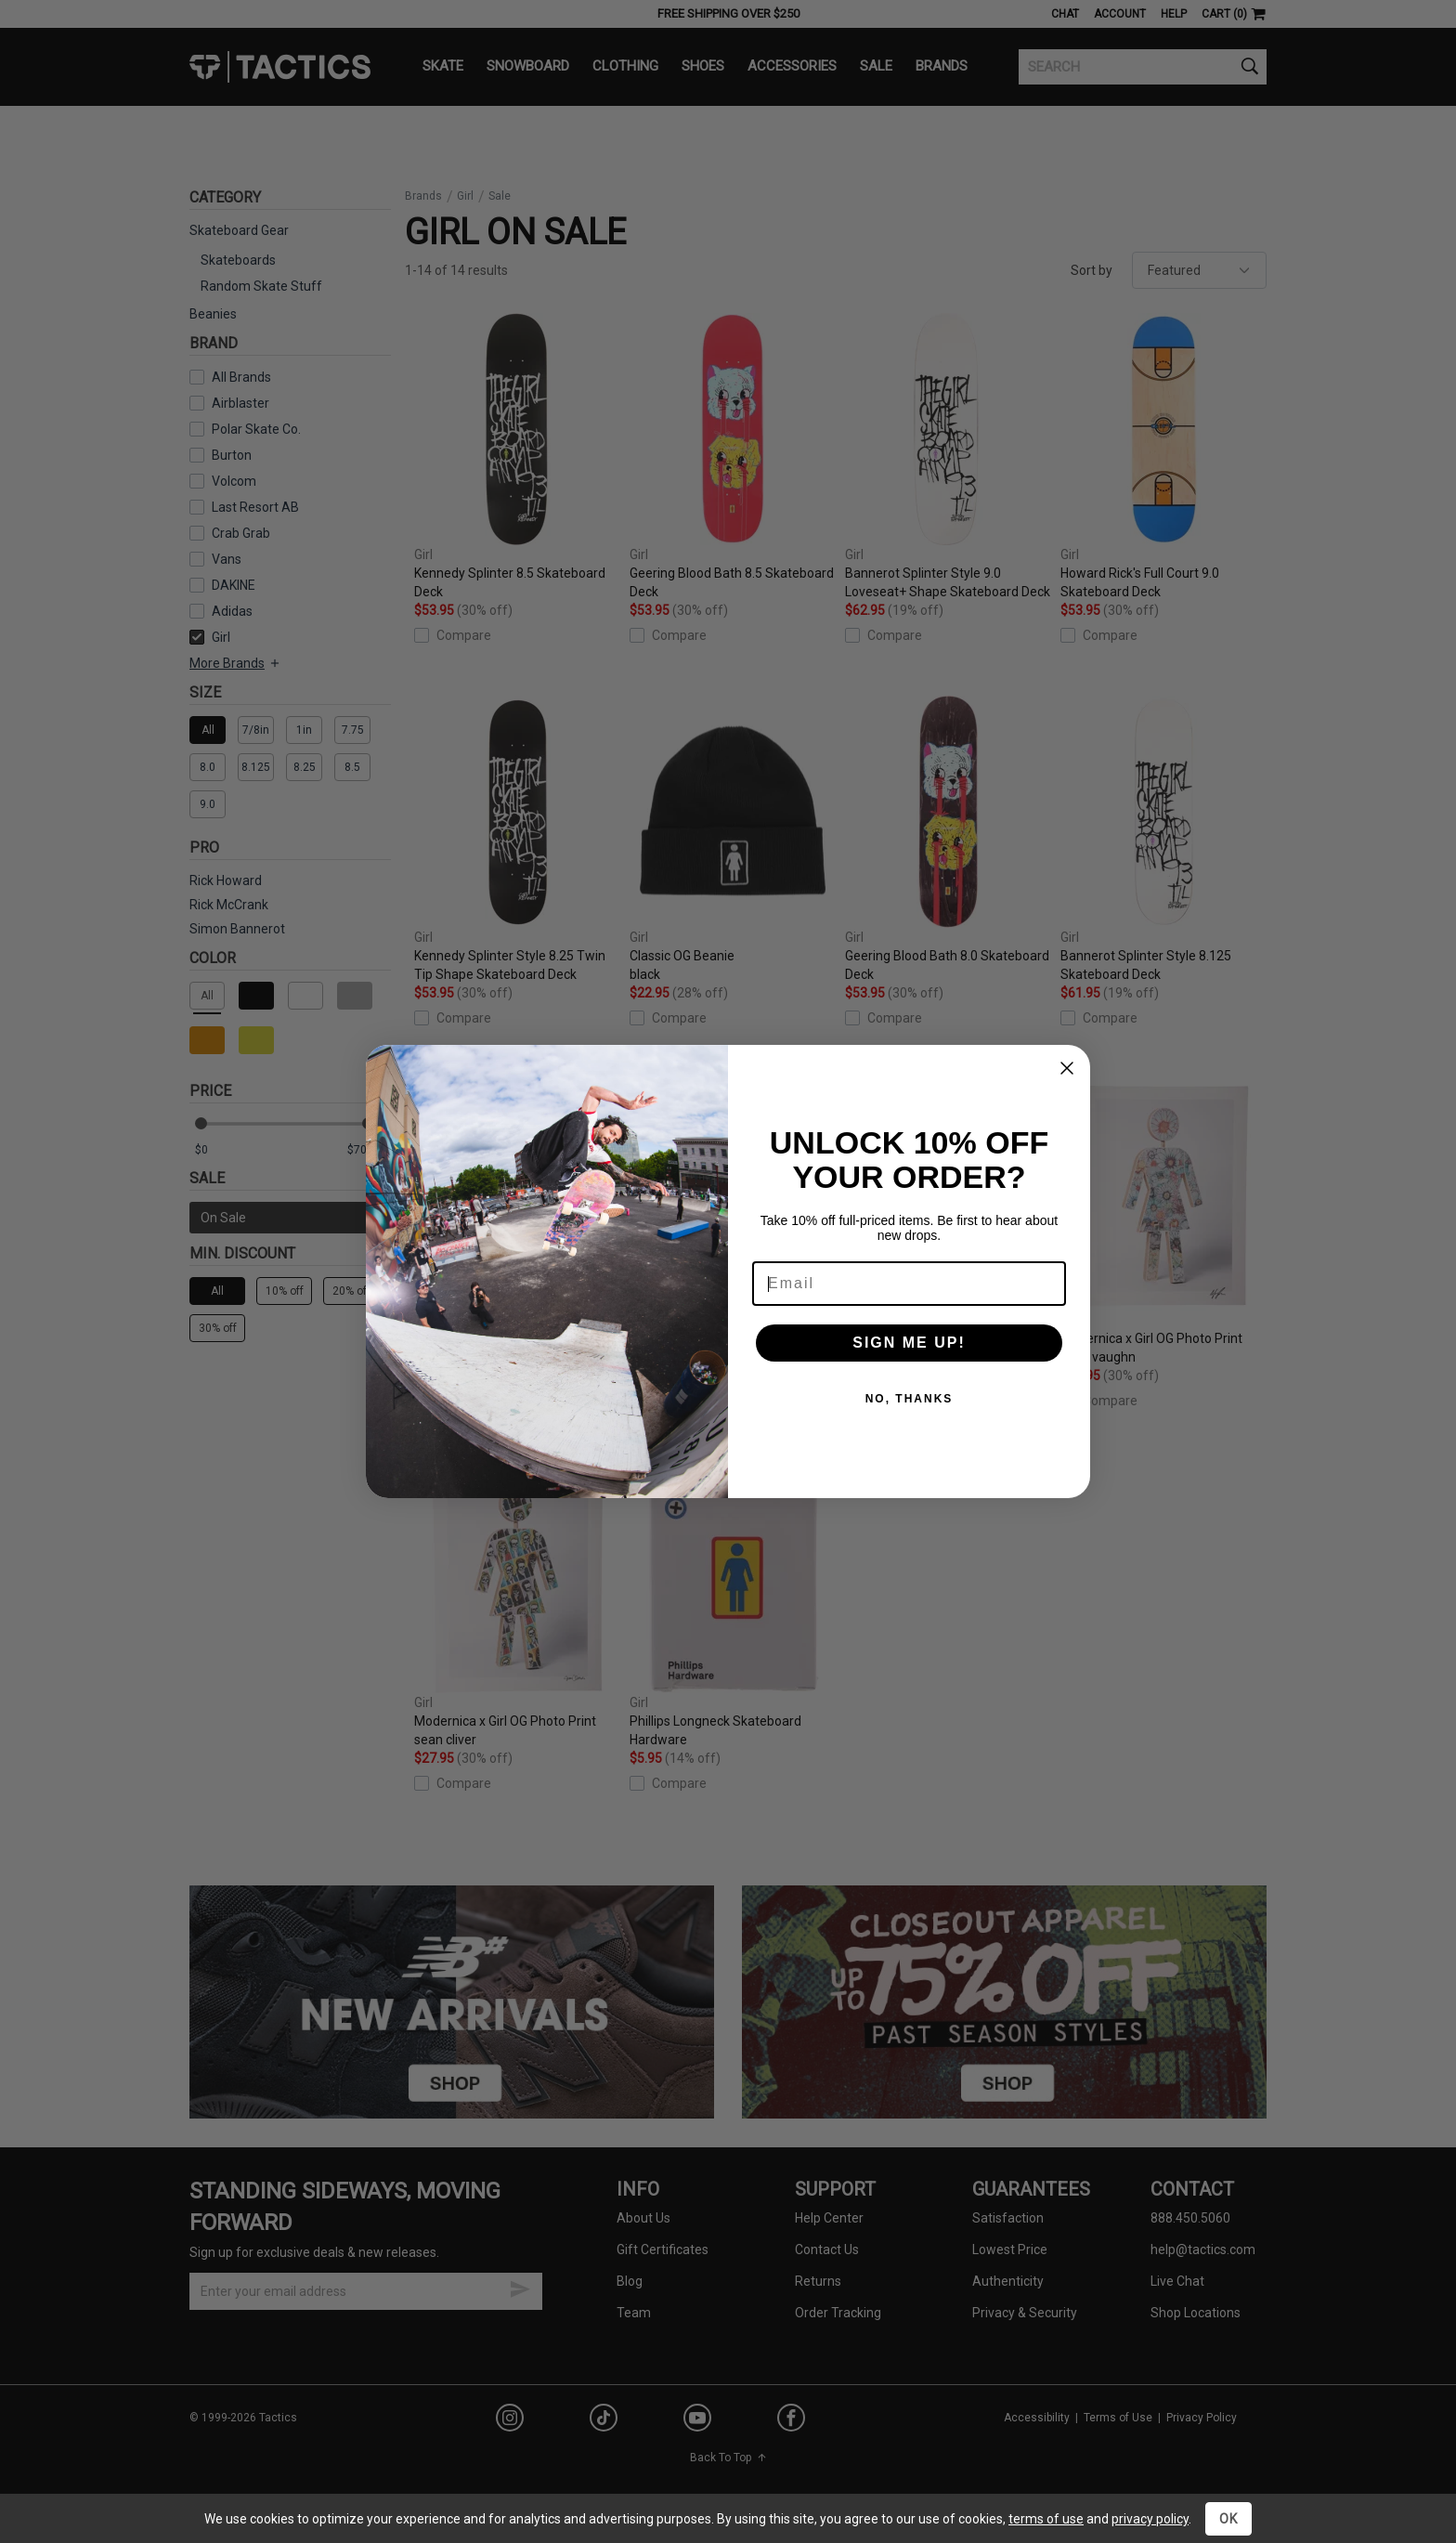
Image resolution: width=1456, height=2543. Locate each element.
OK (1228, 2518)
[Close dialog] (1067, 1068)
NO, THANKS (909, 1398)
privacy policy (1150, 2518)
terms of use (1046, 2518)
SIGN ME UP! (909, 1342)
